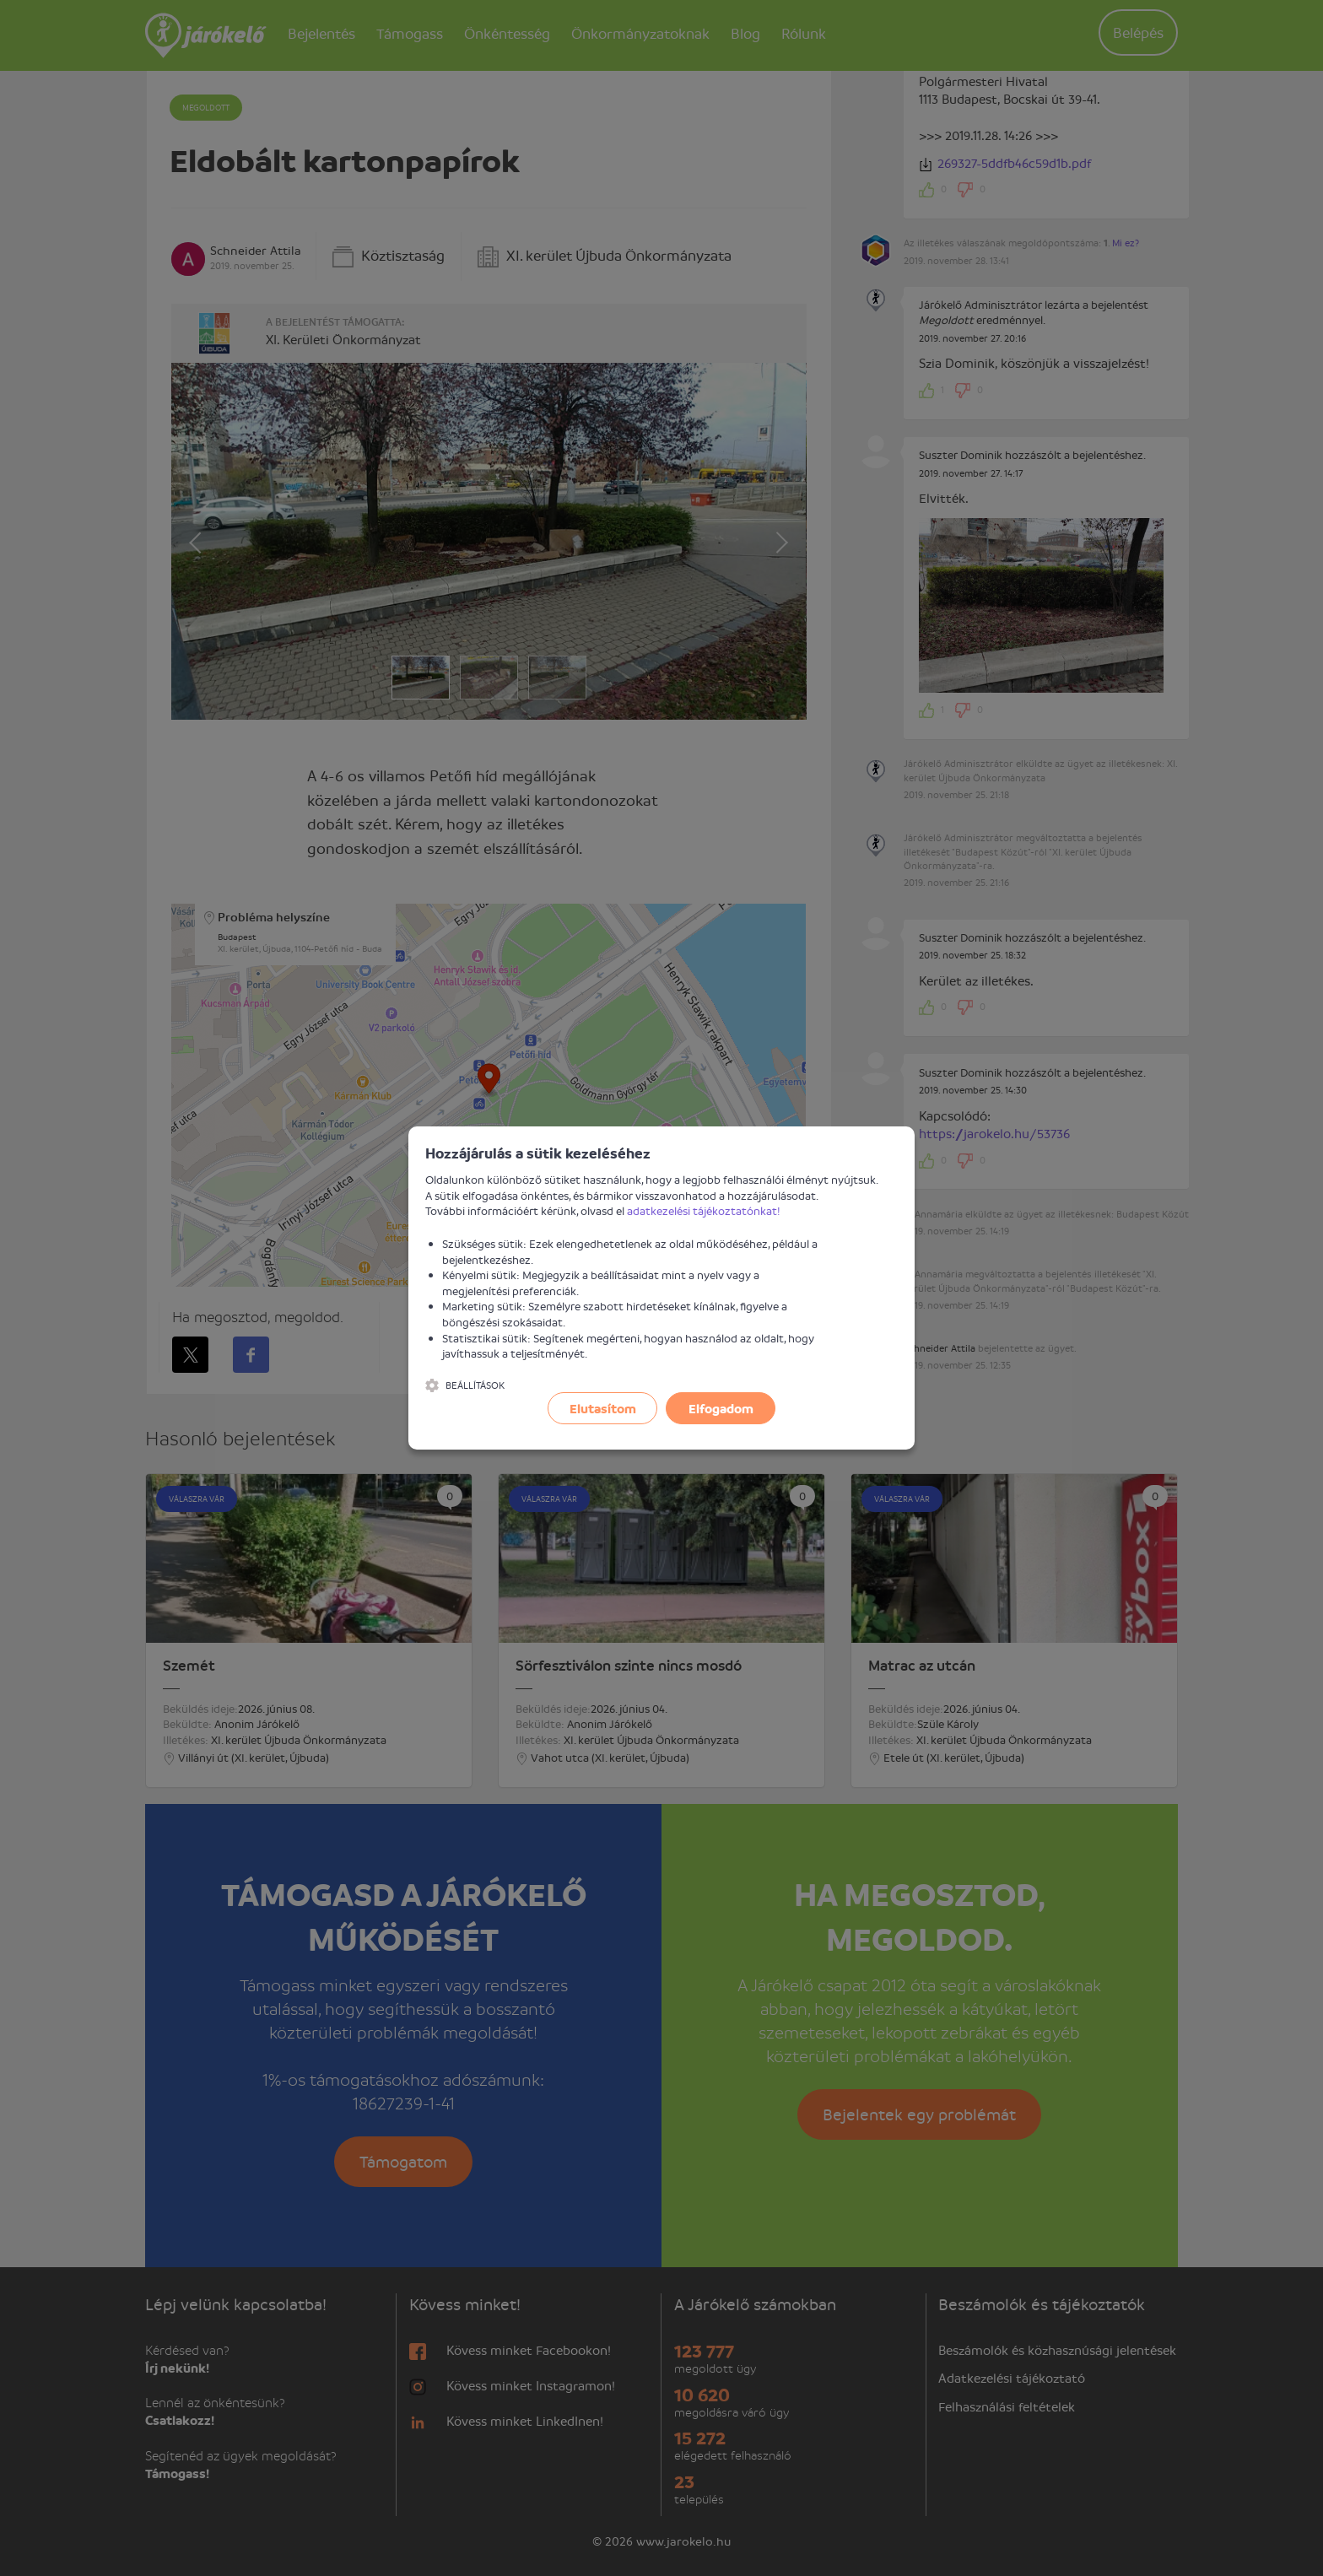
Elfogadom (720, 1408)
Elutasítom (603, 1408)
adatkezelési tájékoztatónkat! (703, 1210)
